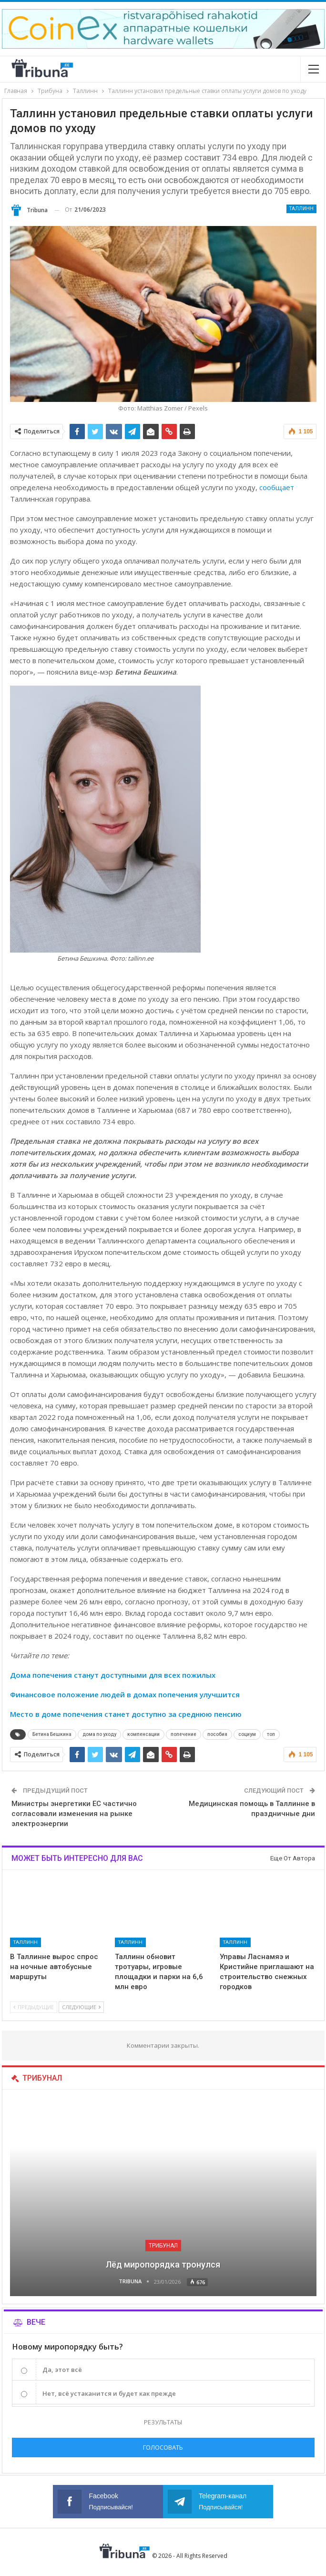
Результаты (163, 2422)
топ (271, 1734)
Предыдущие (33, 2007)
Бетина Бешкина (51, 1734)
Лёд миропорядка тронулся (163, 2264)
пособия (217, 1734)
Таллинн (301, 208)
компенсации (143, 1734)
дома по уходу (99, 1734)
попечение (183, 1734)
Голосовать (163, 2447)
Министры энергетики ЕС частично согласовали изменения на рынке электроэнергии (74, 1813)
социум (247, 1734)
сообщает (276, 487)
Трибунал (163, 2245)
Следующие (81, 2007)
